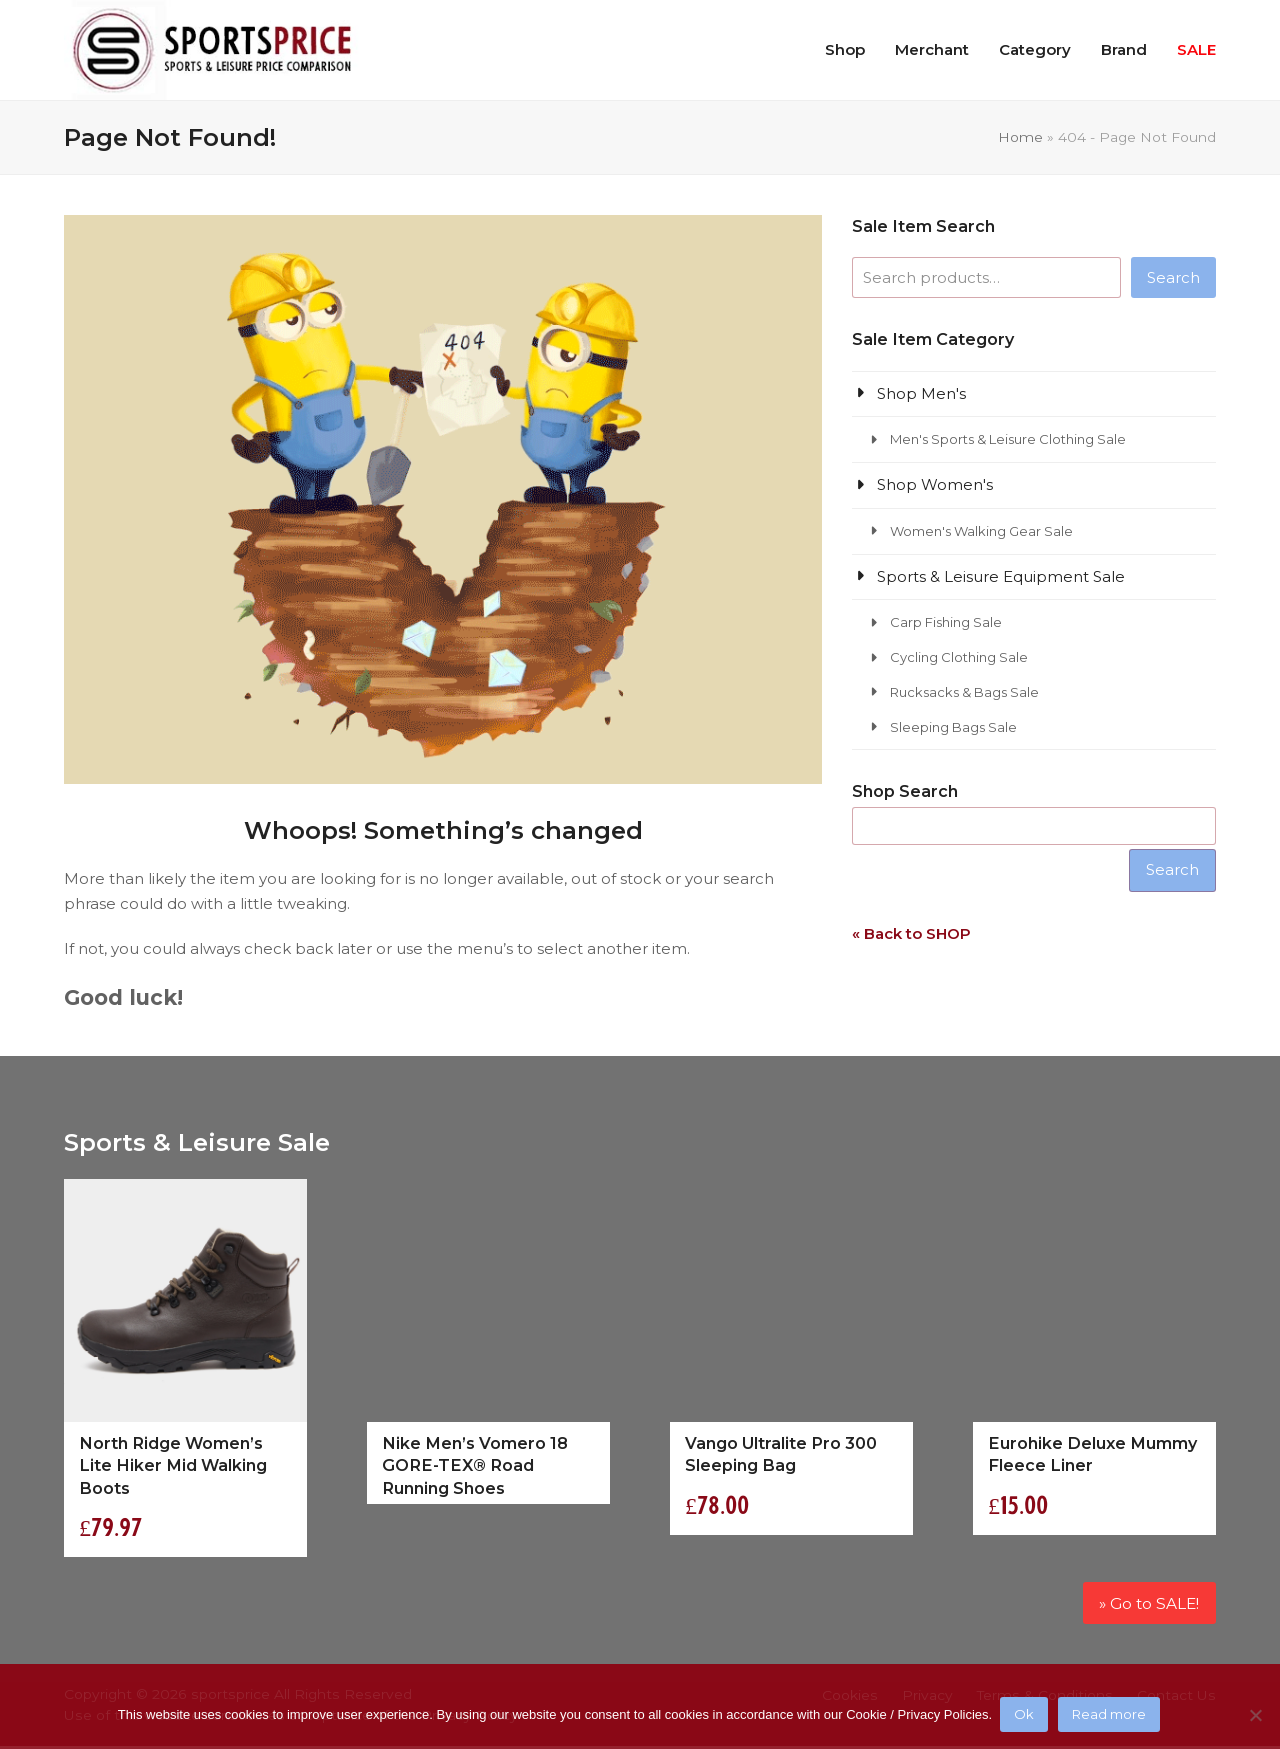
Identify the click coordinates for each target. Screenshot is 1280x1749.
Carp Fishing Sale (946, 622)
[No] (1255, 1716)
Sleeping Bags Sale (953, 727)
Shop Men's (921, 393)
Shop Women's (935, 484)
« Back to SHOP (911, 933)
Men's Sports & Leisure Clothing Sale (1008, 439)
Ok (1026, 1716)
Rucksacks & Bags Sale (964, 692)
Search (1173, 277)
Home (1020, 137)
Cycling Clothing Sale (959, 657)
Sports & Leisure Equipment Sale (1001, 576)
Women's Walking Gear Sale (981, 531)
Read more (1111, 1716)
